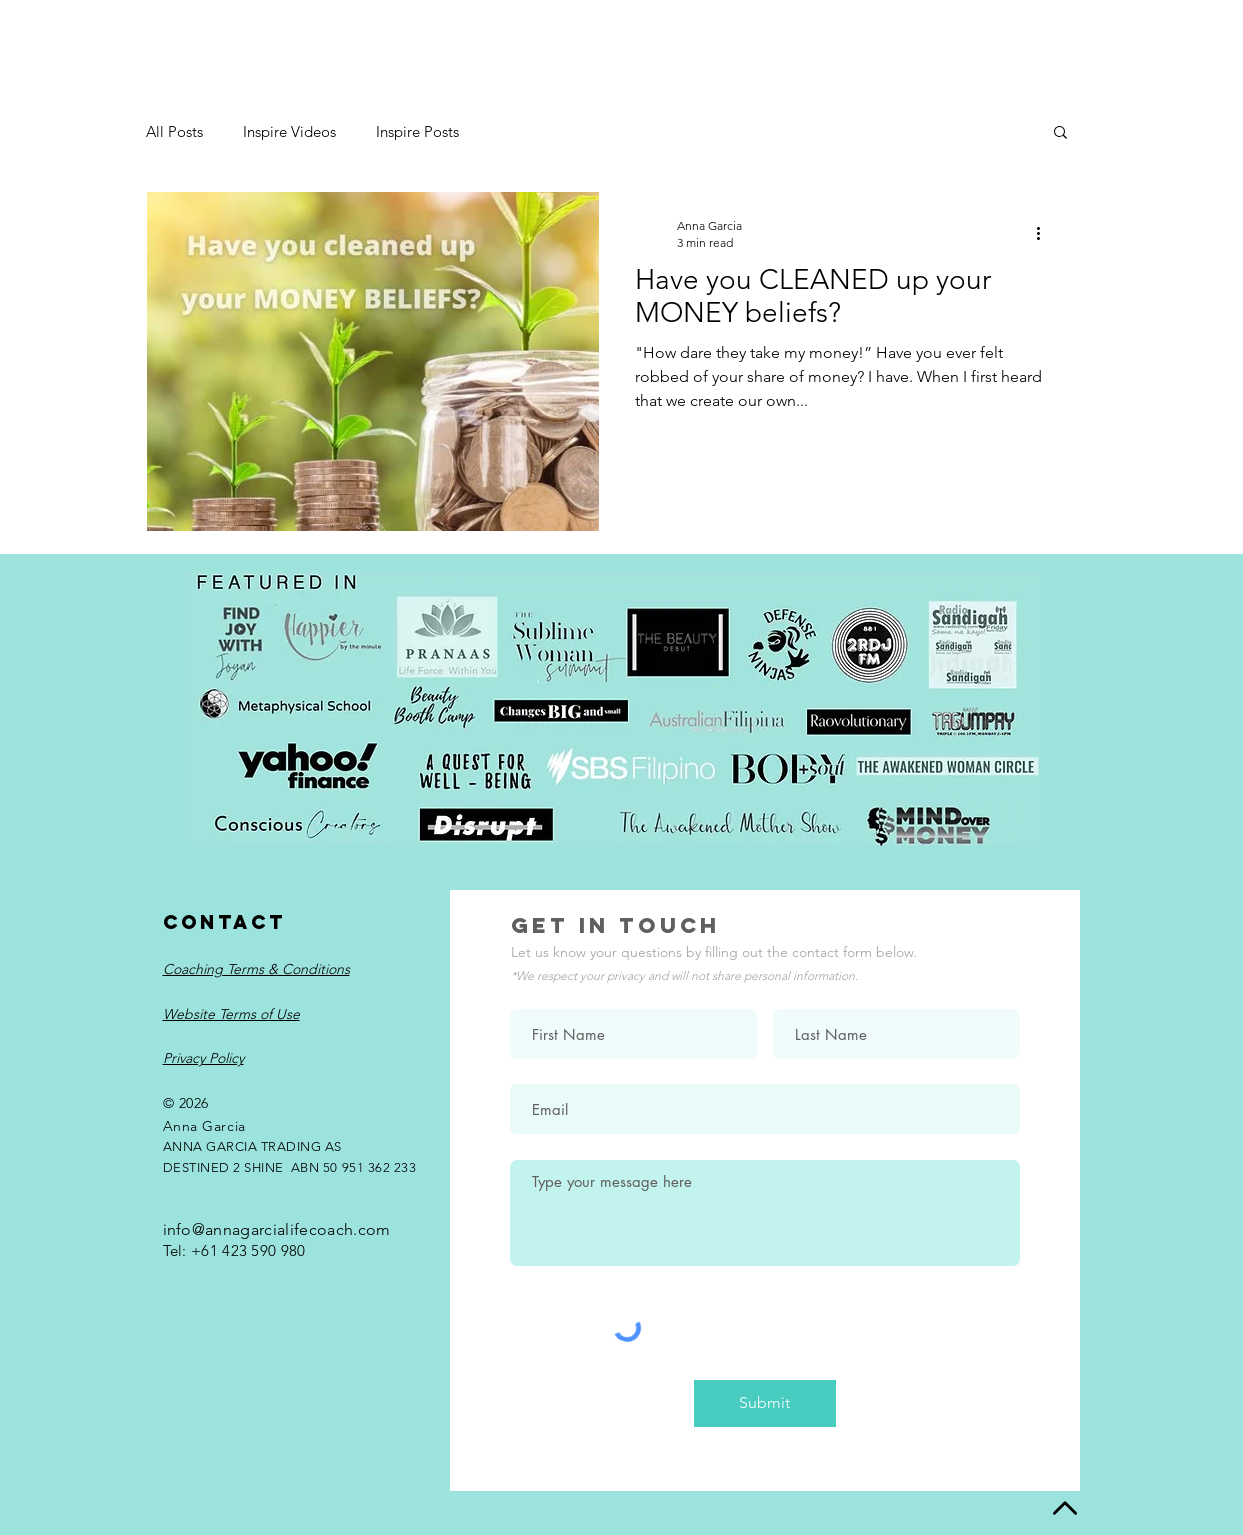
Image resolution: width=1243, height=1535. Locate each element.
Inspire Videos (289, 131)
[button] (1060, 133)
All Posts (174, 131)
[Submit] (765, 1403)
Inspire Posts (417, 131)
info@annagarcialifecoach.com (277, 1229)
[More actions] (1046, 233)
